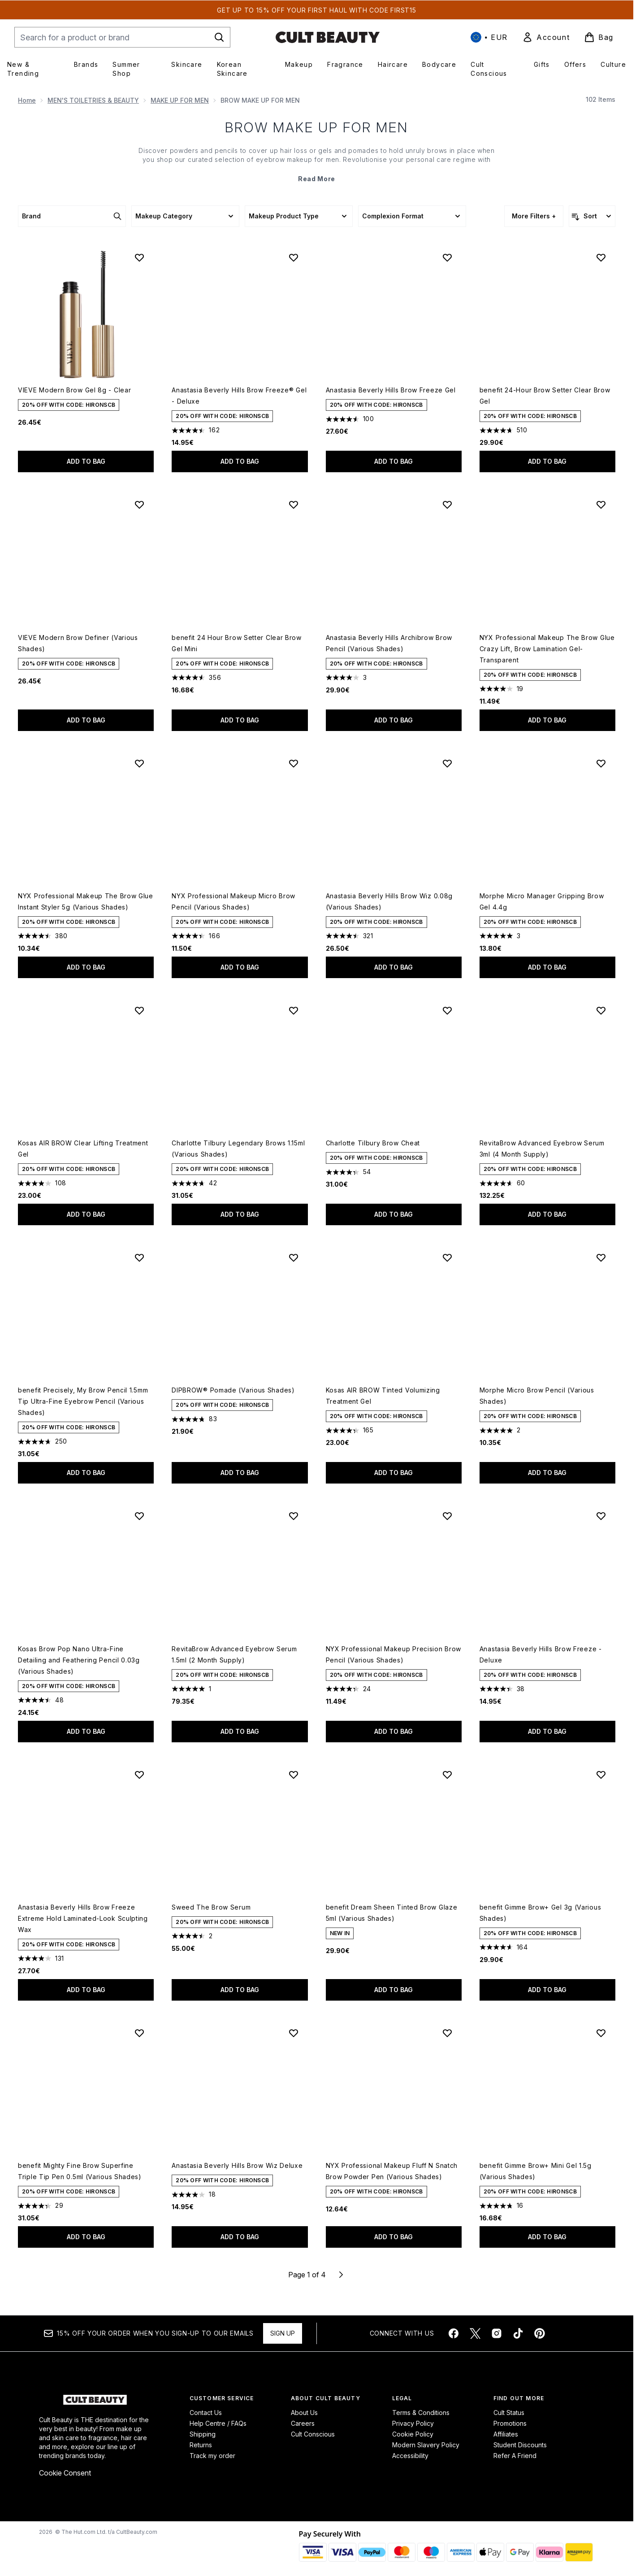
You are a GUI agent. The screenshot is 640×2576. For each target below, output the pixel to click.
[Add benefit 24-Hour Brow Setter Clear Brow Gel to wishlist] (601, 257)
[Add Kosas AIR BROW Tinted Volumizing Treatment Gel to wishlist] (447, 1257)
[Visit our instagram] (496, 2333)
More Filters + (534, 216)
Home (27, 100)
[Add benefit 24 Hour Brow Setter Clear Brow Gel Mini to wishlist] (293, 504)
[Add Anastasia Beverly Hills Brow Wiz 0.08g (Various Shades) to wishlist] (447, 763)
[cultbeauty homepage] (328, 37)
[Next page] (341, 2274)
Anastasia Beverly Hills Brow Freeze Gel (391, 390)
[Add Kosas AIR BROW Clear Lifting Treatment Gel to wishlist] (139, 1010)
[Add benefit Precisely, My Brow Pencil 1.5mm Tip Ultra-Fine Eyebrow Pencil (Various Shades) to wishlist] (139, 1257)
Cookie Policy (412, 2434)
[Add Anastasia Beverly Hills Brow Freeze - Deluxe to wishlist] (601, 1516)
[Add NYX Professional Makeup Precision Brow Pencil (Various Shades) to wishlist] (447, 1516)
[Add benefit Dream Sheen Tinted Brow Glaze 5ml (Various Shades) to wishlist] (447, 1774)
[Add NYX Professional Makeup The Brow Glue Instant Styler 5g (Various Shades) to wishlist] (139, 763)
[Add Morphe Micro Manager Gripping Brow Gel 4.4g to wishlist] (601, 763)
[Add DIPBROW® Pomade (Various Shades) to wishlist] (293, 1257)
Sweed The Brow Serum (211, 1907)
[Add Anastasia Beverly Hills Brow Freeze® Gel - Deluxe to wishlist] (293, 257)
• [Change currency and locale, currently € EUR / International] (489, 37)
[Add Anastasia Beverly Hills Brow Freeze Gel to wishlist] (447, 257)
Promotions (510, 2423)
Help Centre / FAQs (218, 2423)
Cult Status (508, 2412)
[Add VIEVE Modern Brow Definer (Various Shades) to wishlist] (139, 504)
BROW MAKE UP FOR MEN (316, 127)
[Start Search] (219, 37)
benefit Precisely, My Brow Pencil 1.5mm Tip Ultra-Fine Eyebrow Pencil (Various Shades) (83, 1401)
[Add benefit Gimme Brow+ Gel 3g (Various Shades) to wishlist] (601, 1774)
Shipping (203, 2434)
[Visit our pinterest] (539, 2333)
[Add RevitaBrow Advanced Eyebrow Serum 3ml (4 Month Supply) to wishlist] (601, 1010)
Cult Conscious (313, 2434)
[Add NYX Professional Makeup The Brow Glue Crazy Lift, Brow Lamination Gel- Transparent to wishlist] (601, 504)
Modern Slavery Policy (425, 2445)
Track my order (212, 2455)
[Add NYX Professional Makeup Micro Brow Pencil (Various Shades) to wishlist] (293, 763)
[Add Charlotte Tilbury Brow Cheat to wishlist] (447, 1010)
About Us (304, 2412)
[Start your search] (122, 37)
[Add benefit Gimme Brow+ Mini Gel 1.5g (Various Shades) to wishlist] (601, 2033)
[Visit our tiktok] (518, 2333)
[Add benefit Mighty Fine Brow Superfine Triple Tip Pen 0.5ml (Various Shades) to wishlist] (139, 2033)
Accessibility (410, 2455)
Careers (303, 2423)
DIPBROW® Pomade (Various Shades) (233, 1390)
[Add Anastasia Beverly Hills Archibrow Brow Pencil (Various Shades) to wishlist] (447, 504)
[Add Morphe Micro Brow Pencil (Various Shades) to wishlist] (601, 1257)
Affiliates (505, 2434)
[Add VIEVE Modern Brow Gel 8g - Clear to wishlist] (139, 257)
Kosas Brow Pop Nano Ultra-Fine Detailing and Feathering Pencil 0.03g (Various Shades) (79, 1660)
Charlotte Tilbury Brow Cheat (373, 1143)
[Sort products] (592, 216)
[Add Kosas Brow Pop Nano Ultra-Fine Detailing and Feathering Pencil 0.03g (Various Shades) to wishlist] (139, 1516)
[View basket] (599, 37)
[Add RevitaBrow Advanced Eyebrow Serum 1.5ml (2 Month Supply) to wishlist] (293, 1516)
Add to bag (86, 461)
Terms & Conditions (421, 2412)
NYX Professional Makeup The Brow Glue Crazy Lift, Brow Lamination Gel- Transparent (547, 649)
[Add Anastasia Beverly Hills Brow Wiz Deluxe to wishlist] (293, 2033)
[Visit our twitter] (475, 2333)
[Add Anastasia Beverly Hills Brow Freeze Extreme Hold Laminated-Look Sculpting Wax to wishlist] (139, 1774)
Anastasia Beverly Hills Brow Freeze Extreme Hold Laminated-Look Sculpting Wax (83, 1918)
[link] (546, 37)
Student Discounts (520, 2445)
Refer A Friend (514, 2455)
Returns (201, 2445)
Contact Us (206, 2412)
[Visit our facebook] (453, 2333)
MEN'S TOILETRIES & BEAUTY (93, 100)
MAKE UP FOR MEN (180, 100)
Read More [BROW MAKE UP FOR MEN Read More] (316, 179)
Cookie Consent (65, 2472)
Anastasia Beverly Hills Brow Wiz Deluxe (237, 2165)
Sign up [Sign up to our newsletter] (282, 2333)
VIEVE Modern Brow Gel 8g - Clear (74, 390)
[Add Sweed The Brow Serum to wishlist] (293, 1774)
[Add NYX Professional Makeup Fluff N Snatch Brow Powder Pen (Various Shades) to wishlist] (447, 2033)
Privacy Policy (413, 2423)
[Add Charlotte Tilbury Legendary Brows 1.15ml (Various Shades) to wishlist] (293, 1010)
